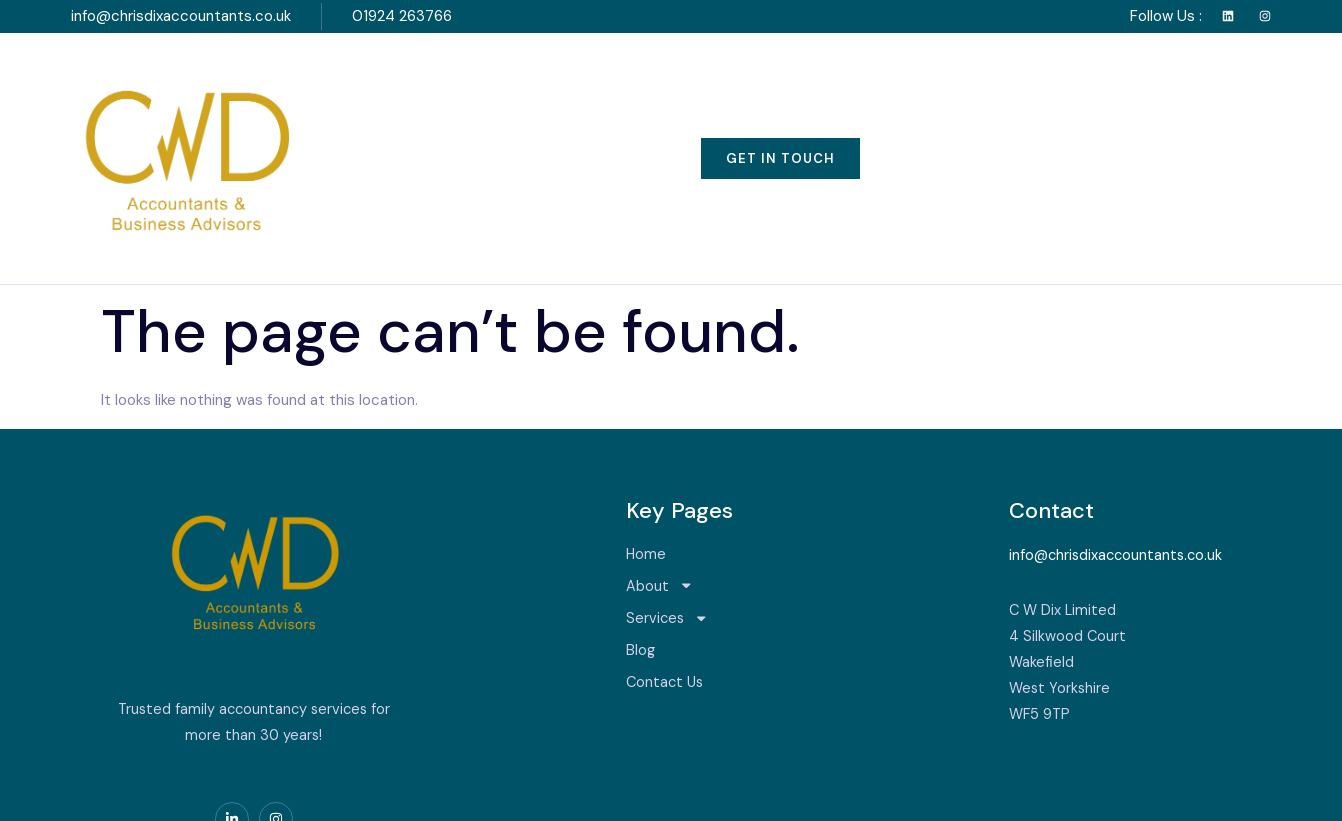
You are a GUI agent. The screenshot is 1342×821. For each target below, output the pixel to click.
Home (420, 106)
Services (662, 105)
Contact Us (897, 106)
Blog (779, 106)
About (529, 105)
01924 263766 (402, 16)
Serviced (189, 792)
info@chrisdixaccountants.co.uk (181, 16)
